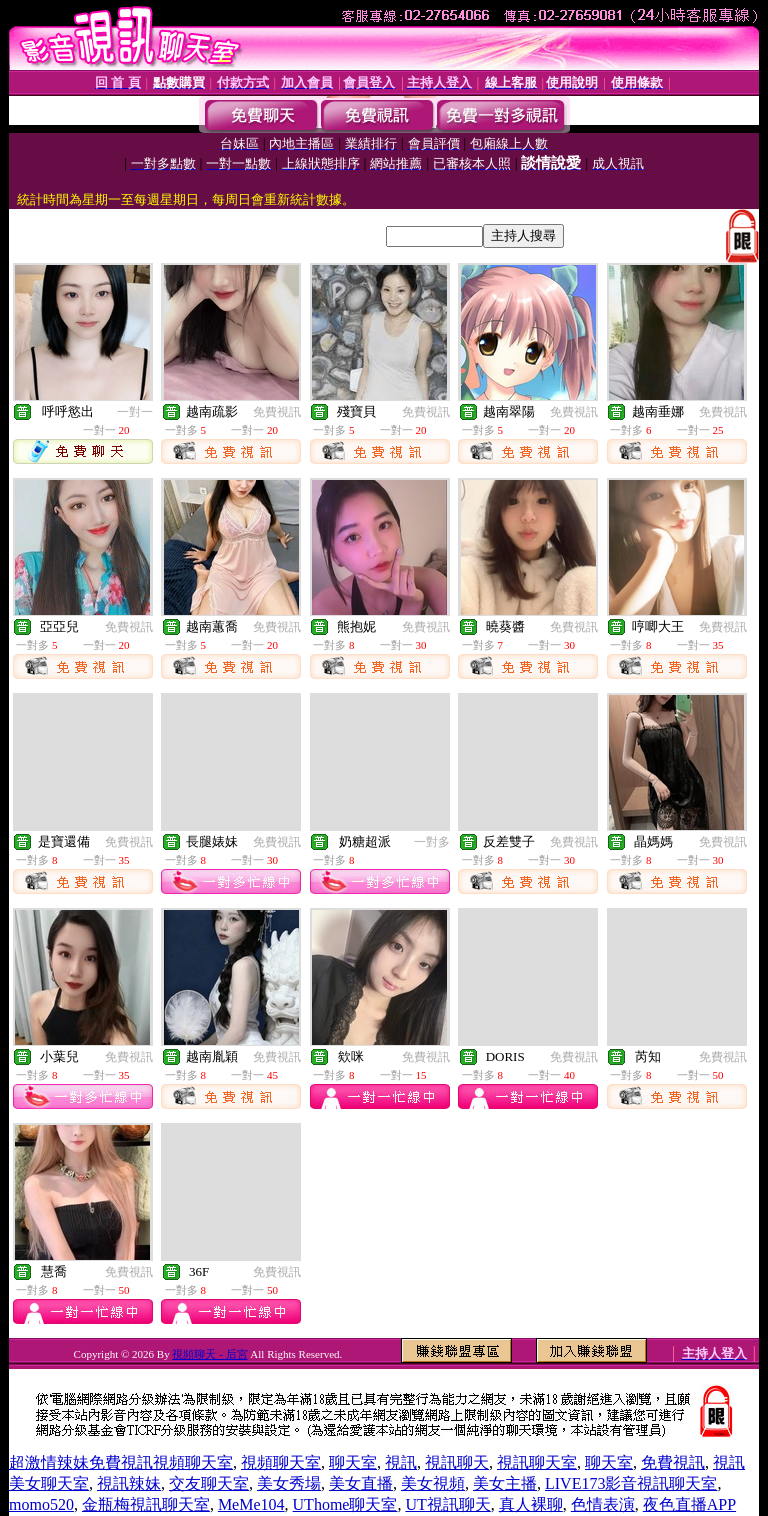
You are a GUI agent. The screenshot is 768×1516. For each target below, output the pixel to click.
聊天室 (353, 1462)
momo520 (41, 1504)
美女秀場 (289, 1483)
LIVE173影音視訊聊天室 (631, 1483)
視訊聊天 (457, 1462)
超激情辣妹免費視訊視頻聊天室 (121, 1462)
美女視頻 (433, 1483)
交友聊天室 (209, 1483)
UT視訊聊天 (447, 1504)
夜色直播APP (689, 1504)
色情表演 (603, 1504)
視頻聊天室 (281, 1462)
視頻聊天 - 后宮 (209, 1354)
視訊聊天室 (537, 1462)
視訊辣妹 (129, 1483)
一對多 (432, 842)
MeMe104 (251, 1504)
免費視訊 (277, 412)
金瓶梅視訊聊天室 (146, 1504)
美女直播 (361, 1483)
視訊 (401, 1462)
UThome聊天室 (345, 1504)
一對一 (135, 412)
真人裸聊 (531, 1504)
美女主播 (505, 1483)
